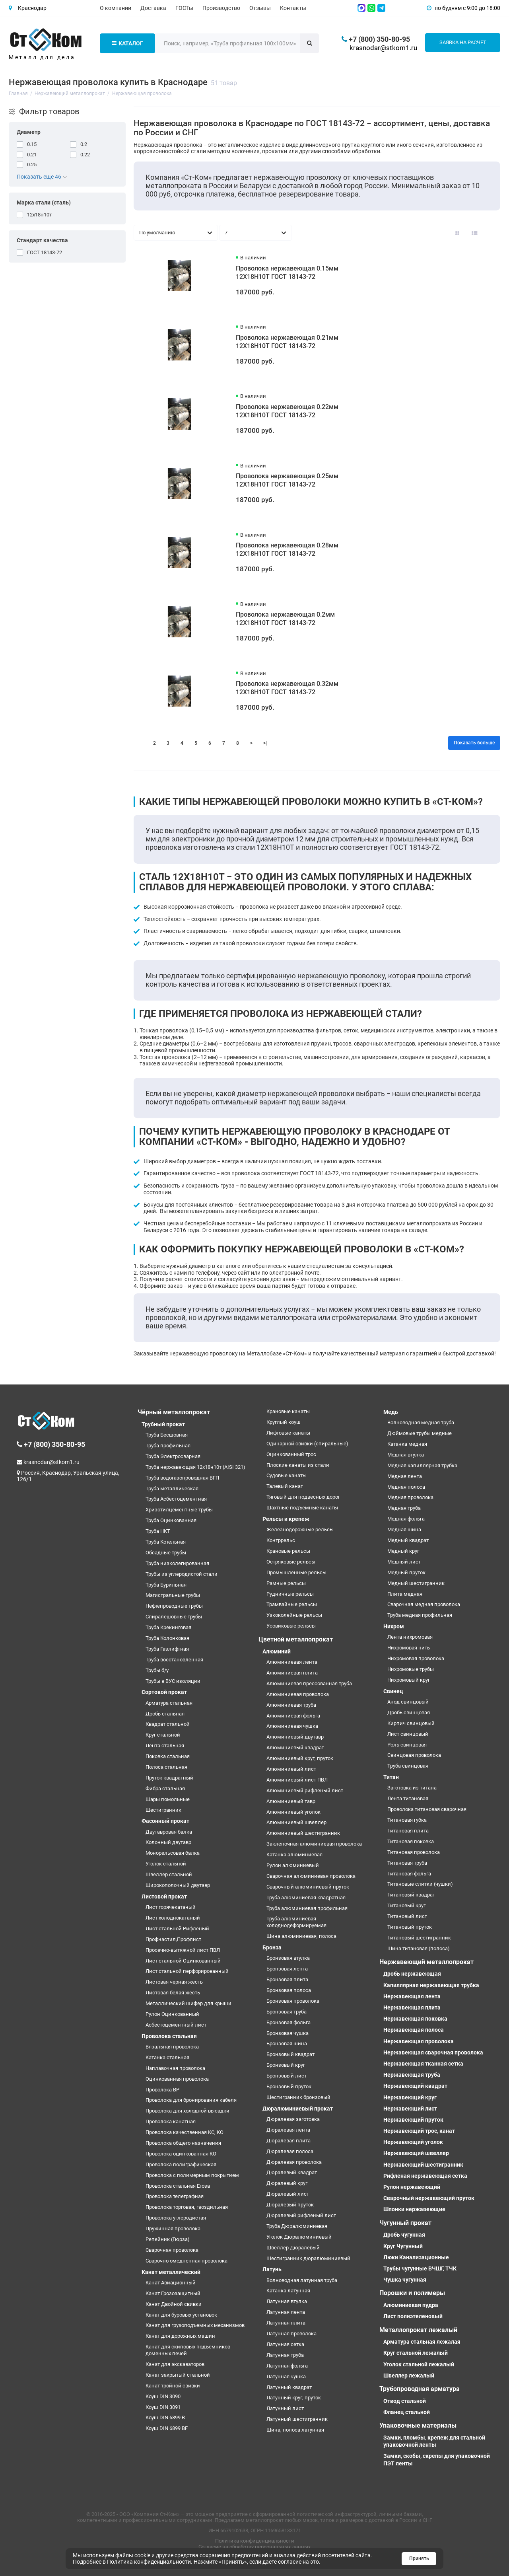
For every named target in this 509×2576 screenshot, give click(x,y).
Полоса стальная (166, 1767)
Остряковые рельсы (290, 1562)
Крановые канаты (288, 1411)
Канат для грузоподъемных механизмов (195, 2325)
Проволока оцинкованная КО (181, 2154)
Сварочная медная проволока (423, 1604)
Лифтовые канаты (288, 1433)
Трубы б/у (157, 1670)
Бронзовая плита (287, 1979)
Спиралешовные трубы (174, 1617)
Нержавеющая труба (411, 2075)
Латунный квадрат (289, 2387)
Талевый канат (284, 1486)
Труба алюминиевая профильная (307, 1908)
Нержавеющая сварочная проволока (433, 2052)
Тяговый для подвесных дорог (303, 1497)
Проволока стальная (169, 2036)
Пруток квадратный (169, 1778)
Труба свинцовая (407, 1766)
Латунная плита (285, 2323)
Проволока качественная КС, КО (184, 2132)
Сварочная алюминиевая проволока (311, 1876)
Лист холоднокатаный (173, 1918)
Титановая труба (407, 1863)
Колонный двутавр (168, 1842)
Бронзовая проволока (292, 2001)
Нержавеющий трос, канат (419, 2131)
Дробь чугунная (404, 2234)
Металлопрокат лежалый (418, 2330)
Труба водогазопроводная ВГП (182, 1478)
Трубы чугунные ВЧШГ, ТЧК (420, 2268)
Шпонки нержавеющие (414, 2209)
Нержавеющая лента (412, 1996)
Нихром (393, 1626)
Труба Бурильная (166, 1585)
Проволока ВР (162, 2090)
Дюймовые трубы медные (419, 1433)
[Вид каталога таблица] (492, 233)
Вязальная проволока (172, 2047)
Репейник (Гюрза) (168, 2239)
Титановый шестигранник (419, 1938)
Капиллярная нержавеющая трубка (431, 1985)
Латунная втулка (286, 2301)
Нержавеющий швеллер (416, 2153)
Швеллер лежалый (408, 2375)
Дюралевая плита (288, 2141)
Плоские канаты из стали (297, 1465)
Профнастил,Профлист (173, 1939)
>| (265, 743)
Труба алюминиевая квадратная (306, 1897)
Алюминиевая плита (292, 1673)
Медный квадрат (408, 1540)
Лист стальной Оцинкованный (183, 1961)
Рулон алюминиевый (292, 1865)
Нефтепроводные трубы (174, 1606)
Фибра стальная (165, 1788)
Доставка (153, 8)
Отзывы (260, 8)
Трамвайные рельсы (291, 1604)
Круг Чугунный (403, 2246)
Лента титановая (407, 1798)
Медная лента (404, 1476)
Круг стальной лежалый (415, 2353)
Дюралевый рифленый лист (301, 2215)
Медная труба (404, 1508)
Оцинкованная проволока (177, 2079)
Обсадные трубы (166, 1553)
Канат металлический (171, 2272)
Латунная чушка (286, 2376)
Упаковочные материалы (418, 2425)
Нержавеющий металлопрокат (426, 1962)
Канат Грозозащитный (173, 2293)
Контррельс (280, 1540)
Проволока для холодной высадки (187, 2111)
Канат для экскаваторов (175, 2364)
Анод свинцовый (408, 1702)
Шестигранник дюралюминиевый (308, 2258)
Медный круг (403, 1551)
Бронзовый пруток (288, 2086)
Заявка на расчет (462, 42)
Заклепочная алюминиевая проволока (314, 1844)
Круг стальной (163, 1735)
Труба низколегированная (177, 1563)
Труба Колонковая (167, 1638)
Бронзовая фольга (288, 2022)
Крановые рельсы (288, 1551)
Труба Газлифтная (167, 1649)
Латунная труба (285, 2355)
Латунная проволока (291, 2334)
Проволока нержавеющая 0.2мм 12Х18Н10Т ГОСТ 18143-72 (285, 619)
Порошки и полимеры (412, 2293)
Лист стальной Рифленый (177, 1929)
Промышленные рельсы (296, 1572)
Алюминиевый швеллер (296, 1822)
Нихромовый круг (408, 1680)
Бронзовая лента (287, 1969)
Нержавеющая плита (412, 2007)
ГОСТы (184, 8)
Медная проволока (410, 1497)
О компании (115, 8)
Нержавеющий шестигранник (423, 2164)
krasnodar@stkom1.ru (383, 48)
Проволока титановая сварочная (426, 1809)
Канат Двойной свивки (174, 2304)
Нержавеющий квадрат (415, 2086)
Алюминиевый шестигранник (303, 1833)
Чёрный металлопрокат (174, 1412)
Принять (419, 2558)
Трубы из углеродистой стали (182, 1574)
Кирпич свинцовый (411, 1723)
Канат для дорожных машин (180, 2336)
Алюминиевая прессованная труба (309, 1683)
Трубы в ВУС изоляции (173, 1681)
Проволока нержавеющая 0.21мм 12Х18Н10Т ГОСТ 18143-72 (287, 342)
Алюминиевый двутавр (295, 1737)
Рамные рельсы (286, 1583)
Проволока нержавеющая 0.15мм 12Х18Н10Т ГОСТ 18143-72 (287, 272)
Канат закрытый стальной (178, 2375)
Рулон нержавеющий (411, 2187)
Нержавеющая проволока (418, 2041)
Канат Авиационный (171, 2283)
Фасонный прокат (165, 1821)
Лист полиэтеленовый (413, 2316)
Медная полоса (406, 1487)
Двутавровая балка (169, 1832)
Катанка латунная (288, 2291)
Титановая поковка (410, 1841)
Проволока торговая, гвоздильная (187, 2207)
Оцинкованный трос (291, 1454)
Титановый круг (406, 1905)
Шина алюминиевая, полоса (301, 1936)
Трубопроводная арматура (419, 2389)
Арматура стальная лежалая (421, 2341)
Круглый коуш (283, 1422)
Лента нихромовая (410, 1637)
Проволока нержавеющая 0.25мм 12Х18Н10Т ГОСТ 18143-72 (287, 480)
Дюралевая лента (288, 2130)
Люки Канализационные (416, 2257)
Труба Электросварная (173, 1456)
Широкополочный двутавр (178, 1885)
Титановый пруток (409, 1927)
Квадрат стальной (168, 1724)
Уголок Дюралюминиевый (299, 2237)
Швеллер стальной (169, 1874)
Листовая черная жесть (174, 1982)
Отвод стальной (404, 2401)
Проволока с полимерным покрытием (192, 2175)
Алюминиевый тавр (290, 1801)
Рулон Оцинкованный (172, 2014)
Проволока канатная (171, 2121)
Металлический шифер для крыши (188, 2003)
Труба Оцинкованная (171, 1520)
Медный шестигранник (416, 1583)
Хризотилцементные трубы (179, 1510)
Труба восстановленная (174, 1660)
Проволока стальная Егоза (178, 2186)
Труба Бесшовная (167, 1435)
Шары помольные (168, 1799)
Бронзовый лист (286, 2076)
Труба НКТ (158, 1531)
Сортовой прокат (164, 1692)
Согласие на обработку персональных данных (254, 2547)
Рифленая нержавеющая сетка (425, 2176)
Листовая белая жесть (173, 1993)
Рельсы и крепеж (285, 1519)
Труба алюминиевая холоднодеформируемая (296, 1922)
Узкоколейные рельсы (294, 1615)
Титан (391, 1777)
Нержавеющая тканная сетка (423, 2063)
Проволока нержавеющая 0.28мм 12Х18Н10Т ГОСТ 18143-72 (287, 549)
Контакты (293, 8)
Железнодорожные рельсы (300, 1529)
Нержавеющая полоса (413, 2030)
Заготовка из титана (412, 1788)
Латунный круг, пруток (293, 2398)
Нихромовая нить (408, 1648)
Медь (390, 1412)
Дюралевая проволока (294, 2162)
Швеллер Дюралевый (293, 2248)
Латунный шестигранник (297, 2419)
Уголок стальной (166, 1864)
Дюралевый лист (287, 2194)
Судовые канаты (286, 1475)
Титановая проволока (413, 1852)
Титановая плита (408, 1831)
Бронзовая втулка (288, 1958)
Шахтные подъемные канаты (302, 1508)
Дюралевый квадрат (291, 2172)
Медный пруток (406, 1572)
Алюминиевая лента (291, 1662)
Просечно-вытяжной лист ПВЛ (183, 1950)
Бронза (272, 1947)
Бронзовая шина (286, 2043)
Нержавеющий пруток (413, 2119)
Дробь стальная (165, 1714)
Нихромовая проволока (415, 1658)
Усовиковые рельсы (291, 1626)
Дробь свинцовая (408, 1712)
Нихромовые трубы (410, 1669)
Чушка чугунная (404, 2279)
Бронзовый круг (285, 2065)
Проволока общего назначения (183, 2143)
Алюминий (276, 1651)
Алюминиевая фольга (293, 1716)
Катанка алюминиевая (294, 1855)
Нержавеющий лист (410, 2108)
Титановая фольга (409, 1874)
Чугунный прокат (405, 2223)
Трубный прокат (163, 1424)
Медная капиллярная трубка (422, 1465)
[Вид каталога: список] (475, 233)
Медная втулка (405, 1455)
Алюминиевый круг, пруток (299, 1758)
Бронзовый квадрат (290, 2054)
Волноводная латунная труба (301, 2280)
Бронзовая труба (286, 2012)
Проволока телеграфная (175, 2196)
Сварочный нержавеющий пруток (428, 2198)
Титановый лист (407, 1916)
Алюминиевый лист (291, 1769)
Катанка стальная (167, 2057)
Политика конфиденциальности (254, 2541)
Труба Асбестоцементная (176, 1499)
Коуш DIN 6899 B (165, 2417)
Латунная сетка (285, 2344)
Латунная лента (285, 2312)
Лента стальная (165, 1745)
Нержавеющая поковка (415, 2018)
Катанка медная (407, 1444)
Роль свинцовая (407, 1745)
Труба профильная (168, 1446)
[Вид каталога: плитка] (457, 233)
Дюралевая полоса (289, 2151)
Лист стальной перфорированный (187, 1971)
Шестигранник (163, 1810)
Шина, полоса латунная (295, 2430)
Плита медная (404, 1594)
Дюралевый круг (286, 2183)
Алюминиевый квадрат (295, 1747)
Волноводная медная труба (420, 1422)
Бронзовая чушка (287, 2033)
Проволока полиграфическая (181, 2164)
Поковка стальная (168, 1756)
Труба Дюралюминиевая (296, 2226)
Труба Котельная (166, 1542)
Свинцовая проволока (414, 1755)
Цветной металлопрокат (295, 1639)
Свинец (393, 1691)
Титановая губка (407, 1820)
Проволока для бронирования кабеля (191, 2100)
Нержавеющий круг (410, 2097)
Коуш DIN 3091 (163, 2407)
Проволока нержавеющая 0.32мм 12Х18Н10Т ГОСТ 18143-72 (287, 688)
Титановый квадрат (411, 1895)
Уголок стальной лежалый (418, 2364)
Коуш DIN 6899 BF (167, 2428)
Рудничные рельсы (290, 1594)
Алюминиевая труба (291, 1705)
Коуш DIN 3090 (163, 2396)
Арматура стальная (169, 1703)
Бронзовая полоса (288, 1990)
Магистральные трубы (173, 1595)
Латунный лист (285, 2408)
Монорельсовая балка (173, 1853)
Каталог (127, 43)
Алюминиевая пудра (410, 2305)
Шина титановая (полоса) (418, 1948)
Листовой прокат (164, 1896)
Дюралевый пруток (290, 2205)
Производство (221, 8)
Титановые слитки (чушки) (420, 1884)
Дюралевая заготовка (293, 2119)
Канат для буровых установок (181, 2315)
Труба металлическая (172, 1488)
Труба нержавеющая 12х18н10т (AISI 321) (195, 1467)
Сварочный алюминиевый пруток (307, 1887)
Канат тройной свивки (173, 2386)
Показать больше (474, 743)
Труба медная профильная (419, 1615)
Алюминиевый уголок (293, 1812)
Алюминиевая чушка (292, 1726)
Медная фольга (406, 1519)
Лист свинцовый (407, 1734)
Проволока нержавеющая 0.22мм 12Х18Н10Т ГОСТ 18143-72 (287, 411)
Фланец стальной (406, 2412)
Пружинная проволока (173, 2228)
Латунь (272, 2269)
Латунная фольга (287, 2366)
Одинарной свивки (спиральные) (307, 1444)
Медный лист (404, 1562)
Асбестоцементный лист (176, 2025)
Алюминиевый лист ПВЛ (297, 1780)
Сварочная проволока (172, 2250)
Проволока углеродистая (176, 2218)
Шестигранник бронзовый (298, 2097)
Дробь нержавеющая (412, 1973)
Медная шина (404, 1529)
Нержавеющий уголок (413, 2142)
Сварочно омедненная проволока (186, 2261)
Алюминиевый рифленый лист (304, 1790)
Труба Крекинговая (168, 1627)
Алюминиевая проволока (297, 1694)
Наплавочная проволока (175, 2068)
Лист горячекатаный (171, 1907)
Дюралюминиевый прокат (297, 2108)
